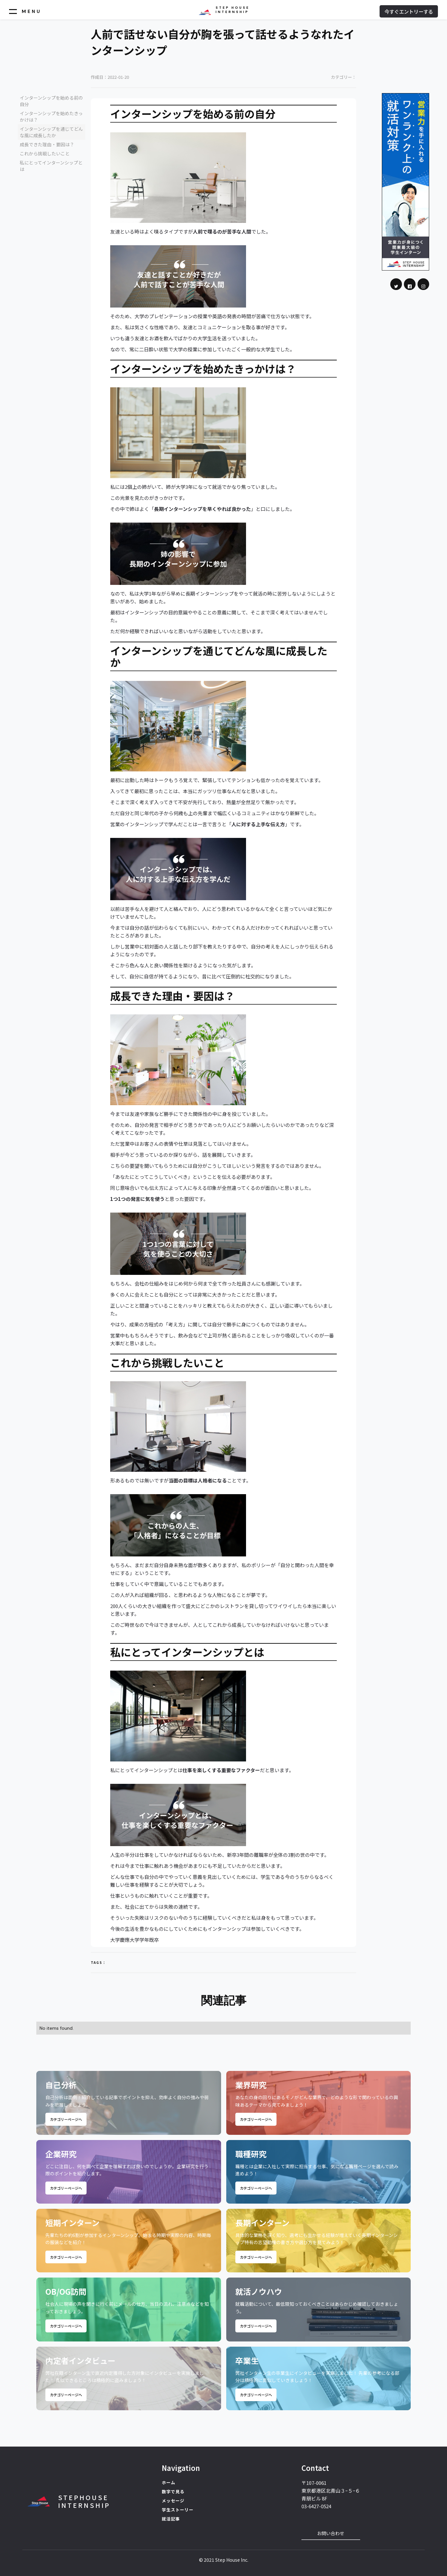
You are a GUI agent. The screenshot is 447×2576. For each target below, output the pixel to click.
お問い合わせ (330, 2533)
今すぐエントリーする (408, 11)
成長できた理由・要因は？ (47, 144)
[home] (224, 10)
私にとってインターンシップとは (51, 165)
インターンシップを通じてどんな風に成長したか (51, 132)
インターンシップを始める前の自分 (51, 100)
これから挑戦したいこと (45, 153)
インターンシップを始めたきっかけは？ (51, 116)
